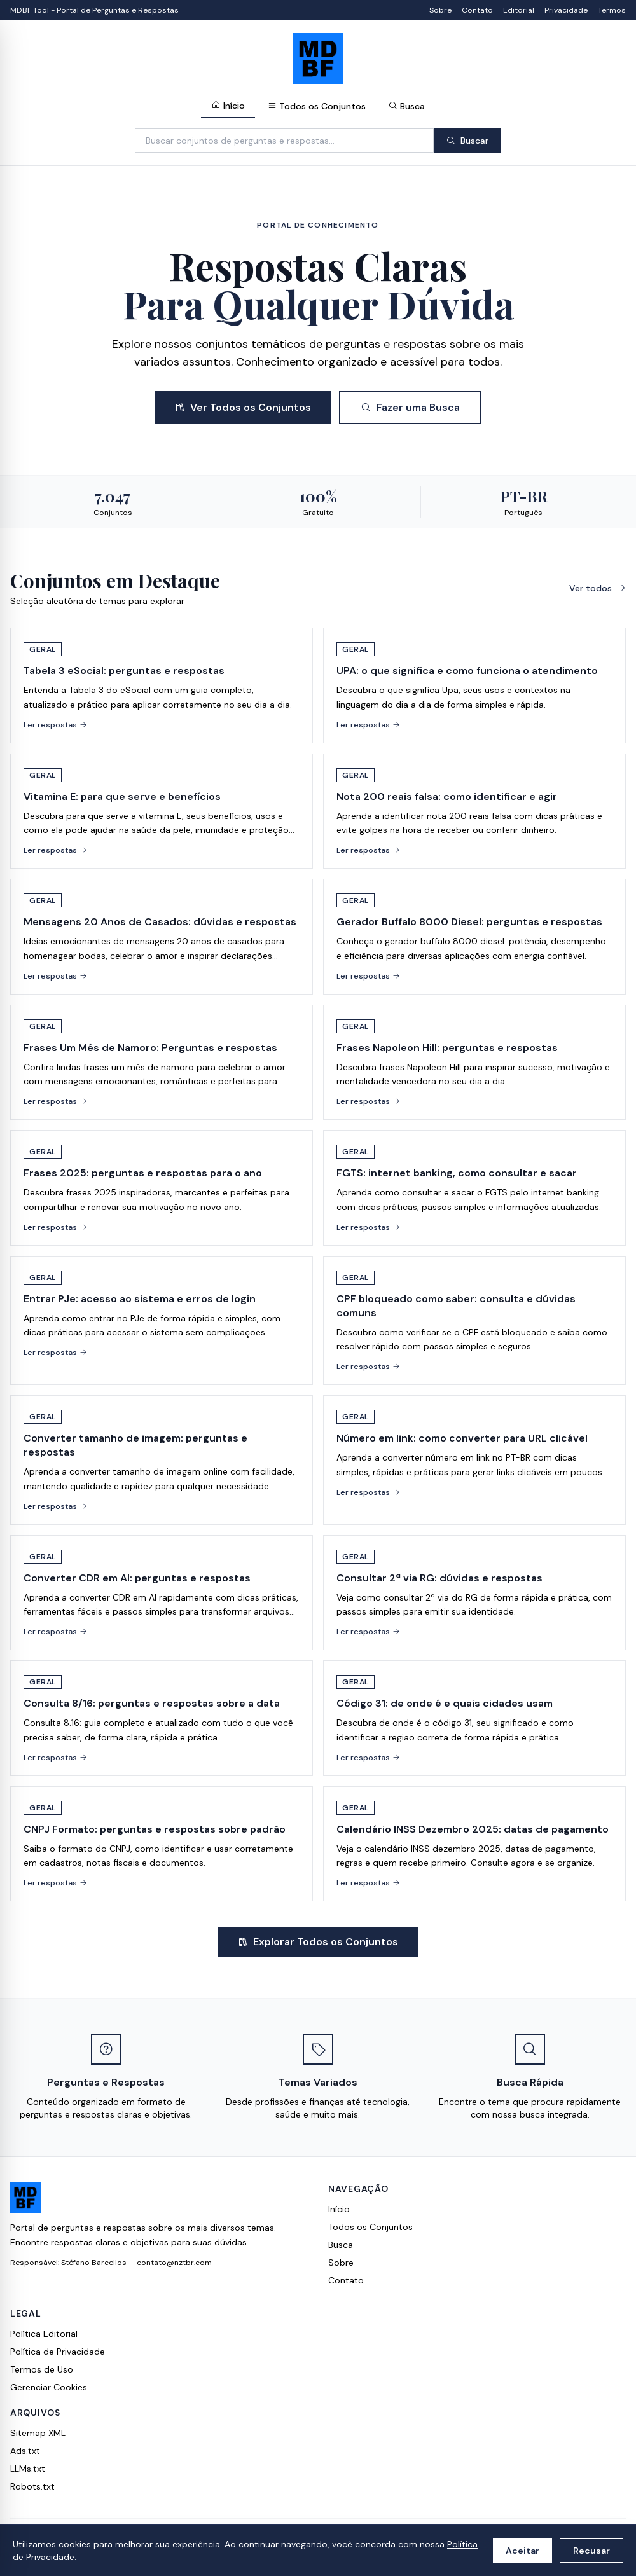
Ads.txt (25, 2450)
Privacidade (566, 10)
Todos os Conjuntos (317, 106)
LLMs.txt (27, 2468)
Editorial (518, 10)
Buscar (467, 140)
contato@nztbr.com (174, 2262)
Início (228, 105)
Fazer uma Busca (410, 407)
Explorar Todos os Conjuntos (318, 1941)
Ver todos (597, 588)
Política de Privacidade (57, 2351)
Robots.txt (32, 2486)
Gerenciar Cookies (48, 2387)
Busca (407, 106)
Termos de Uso (41, 2369)
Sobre (440, 10)
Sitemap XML (38, 2433)
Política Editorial (44, 2333)
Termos (612, 10)
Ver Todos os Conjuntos (243, 407)
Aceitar (522, 2550)
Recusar (591, 2550)
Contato (477, 10)
